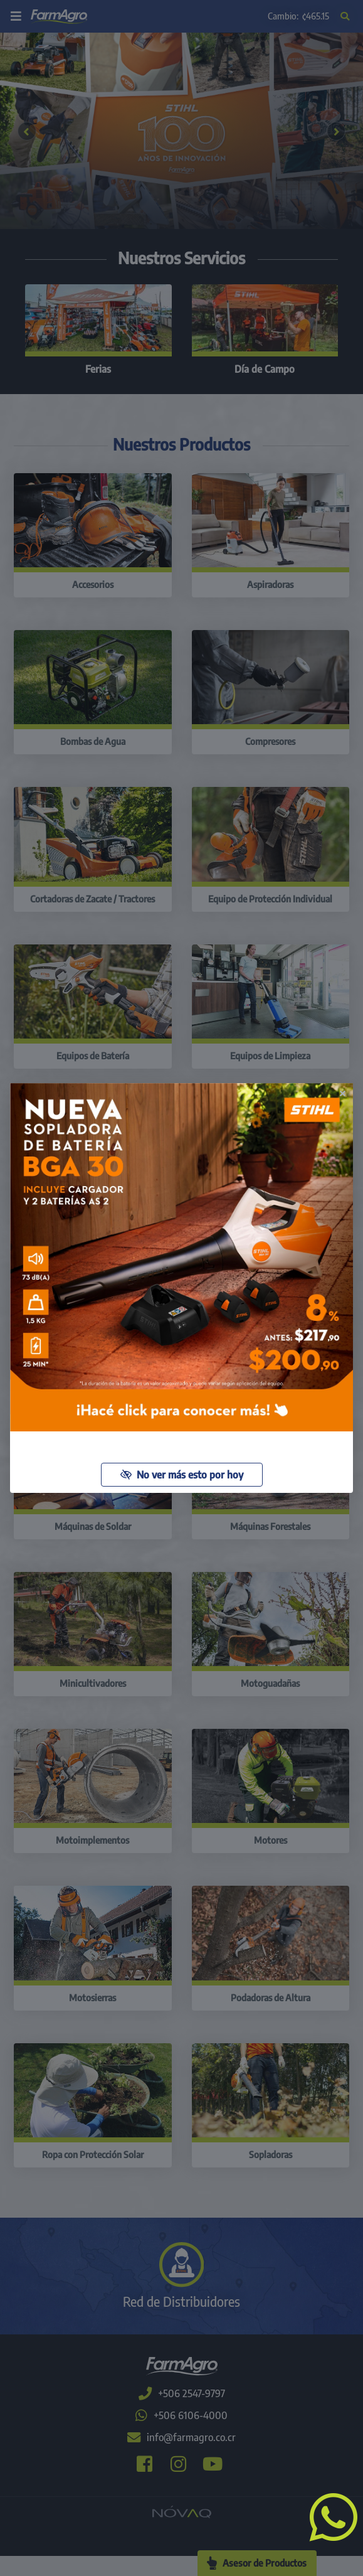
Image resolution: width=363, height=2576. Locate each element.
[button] (328, 2516)
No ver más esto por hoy (181, 1474)
